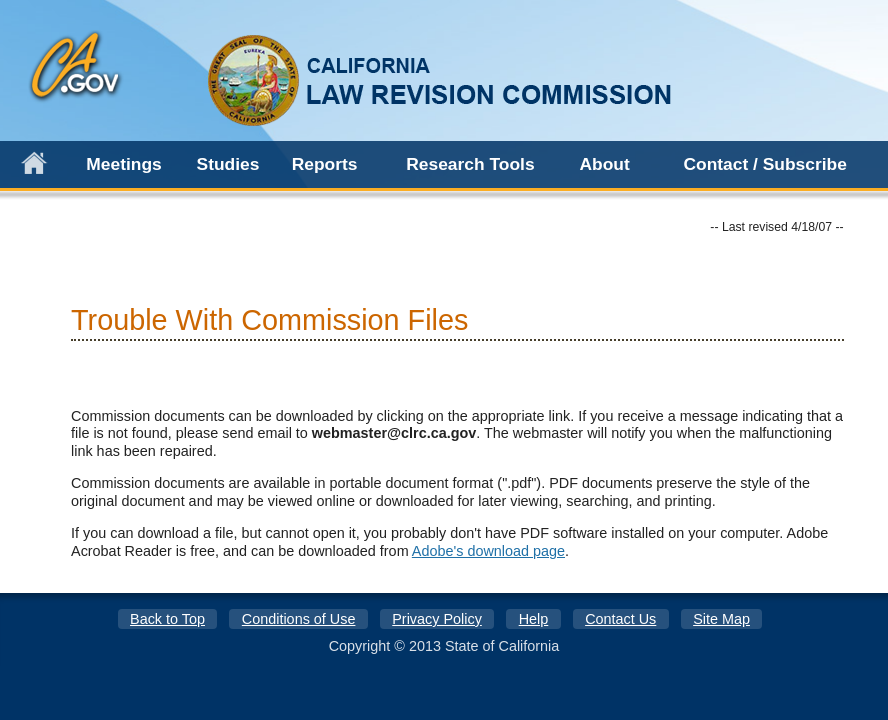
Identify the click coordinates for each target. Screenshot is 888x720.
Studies (228, 164)
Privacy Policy (437, 619)
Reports (325, 164)
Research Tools (470, 164)
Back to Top (167, 619)
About (604, 164)
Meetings (123, 164)
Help (534, 619)
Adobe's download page (488, 551)
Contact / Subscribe (764, 164)
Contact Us (620, 619)
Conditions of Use (299, 619)
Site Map (721, 619)
